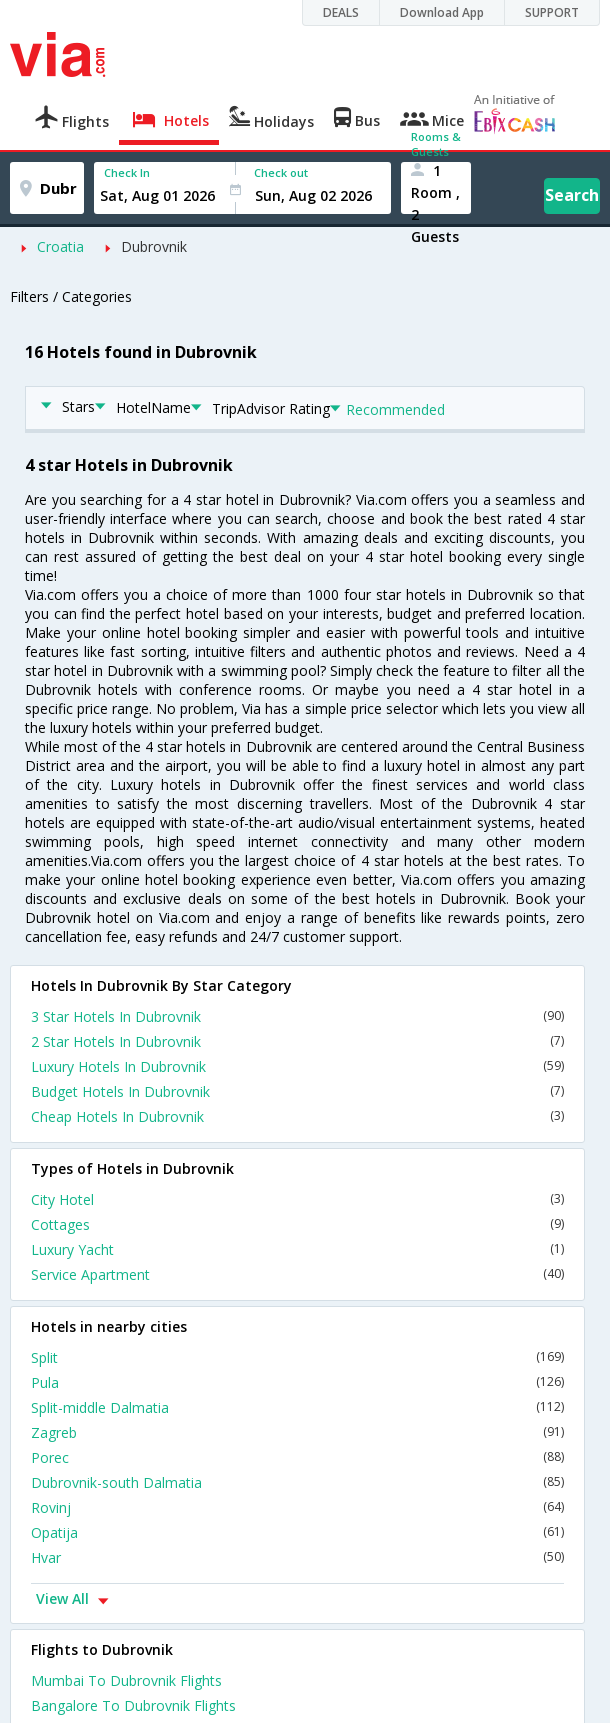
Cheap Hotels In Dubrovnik (297, 1116)
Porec (297, 1457)
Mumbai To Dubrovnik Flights (126, 1680)
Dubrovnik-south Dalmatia (297, 1482)
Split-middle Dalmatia (297, 1407)
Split (297, 1357)
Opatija (297, 1532)
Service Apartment (297, 1274)
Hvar (297, 1557)
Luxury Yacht (297, 1249)
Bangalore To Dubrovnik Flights (133, 1705)
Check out (281, 172)
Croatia (60, 246)
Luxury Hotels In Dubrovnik (297, 1066)
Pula (297, 1382)
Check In (127, 172)
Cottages (297, 1224)
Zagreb (297, 1432)
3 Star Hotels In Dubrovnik (297, 1016)
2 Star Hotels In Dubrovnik (297, 1041)
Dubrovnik (154, 246)
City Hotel (297, 1199)
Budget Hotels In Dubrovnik (297, 1091)
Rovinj (297, 1507)
